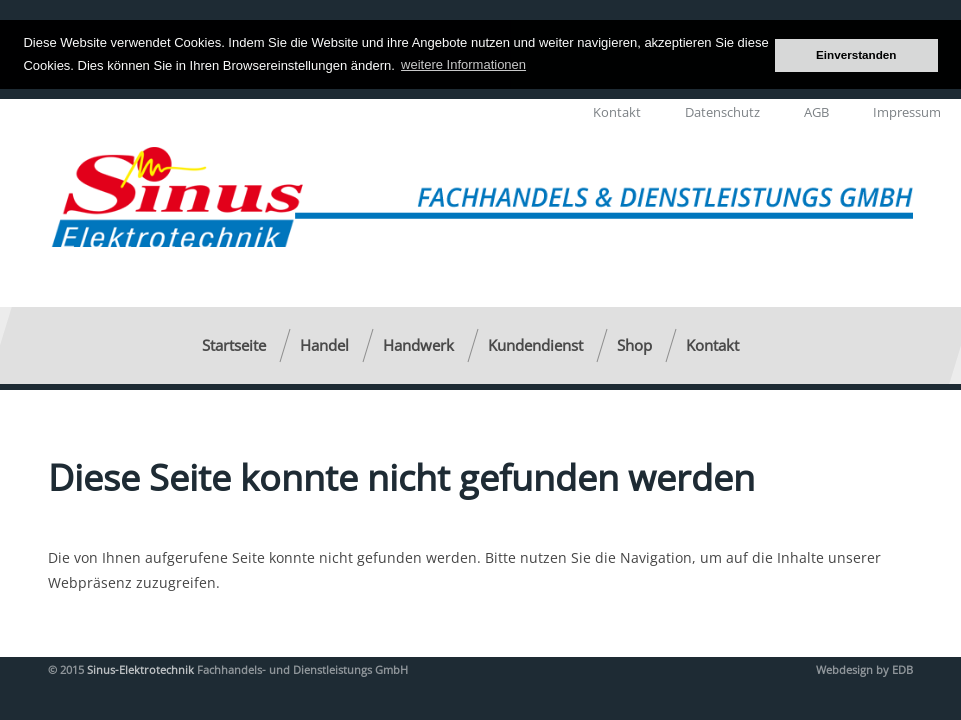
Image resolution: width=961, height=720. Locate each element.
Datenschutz (722, 111)
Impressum (907, 111)
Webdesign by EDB (864, 668)
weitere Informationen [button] (463, 64)
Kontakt (617, 111)
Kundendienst (535, 344)
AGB (816, 111)
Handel (324, 344)
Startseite (234, 344)
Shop (634, 344)
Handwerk (418, 344)
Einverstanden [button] (856, 54)
